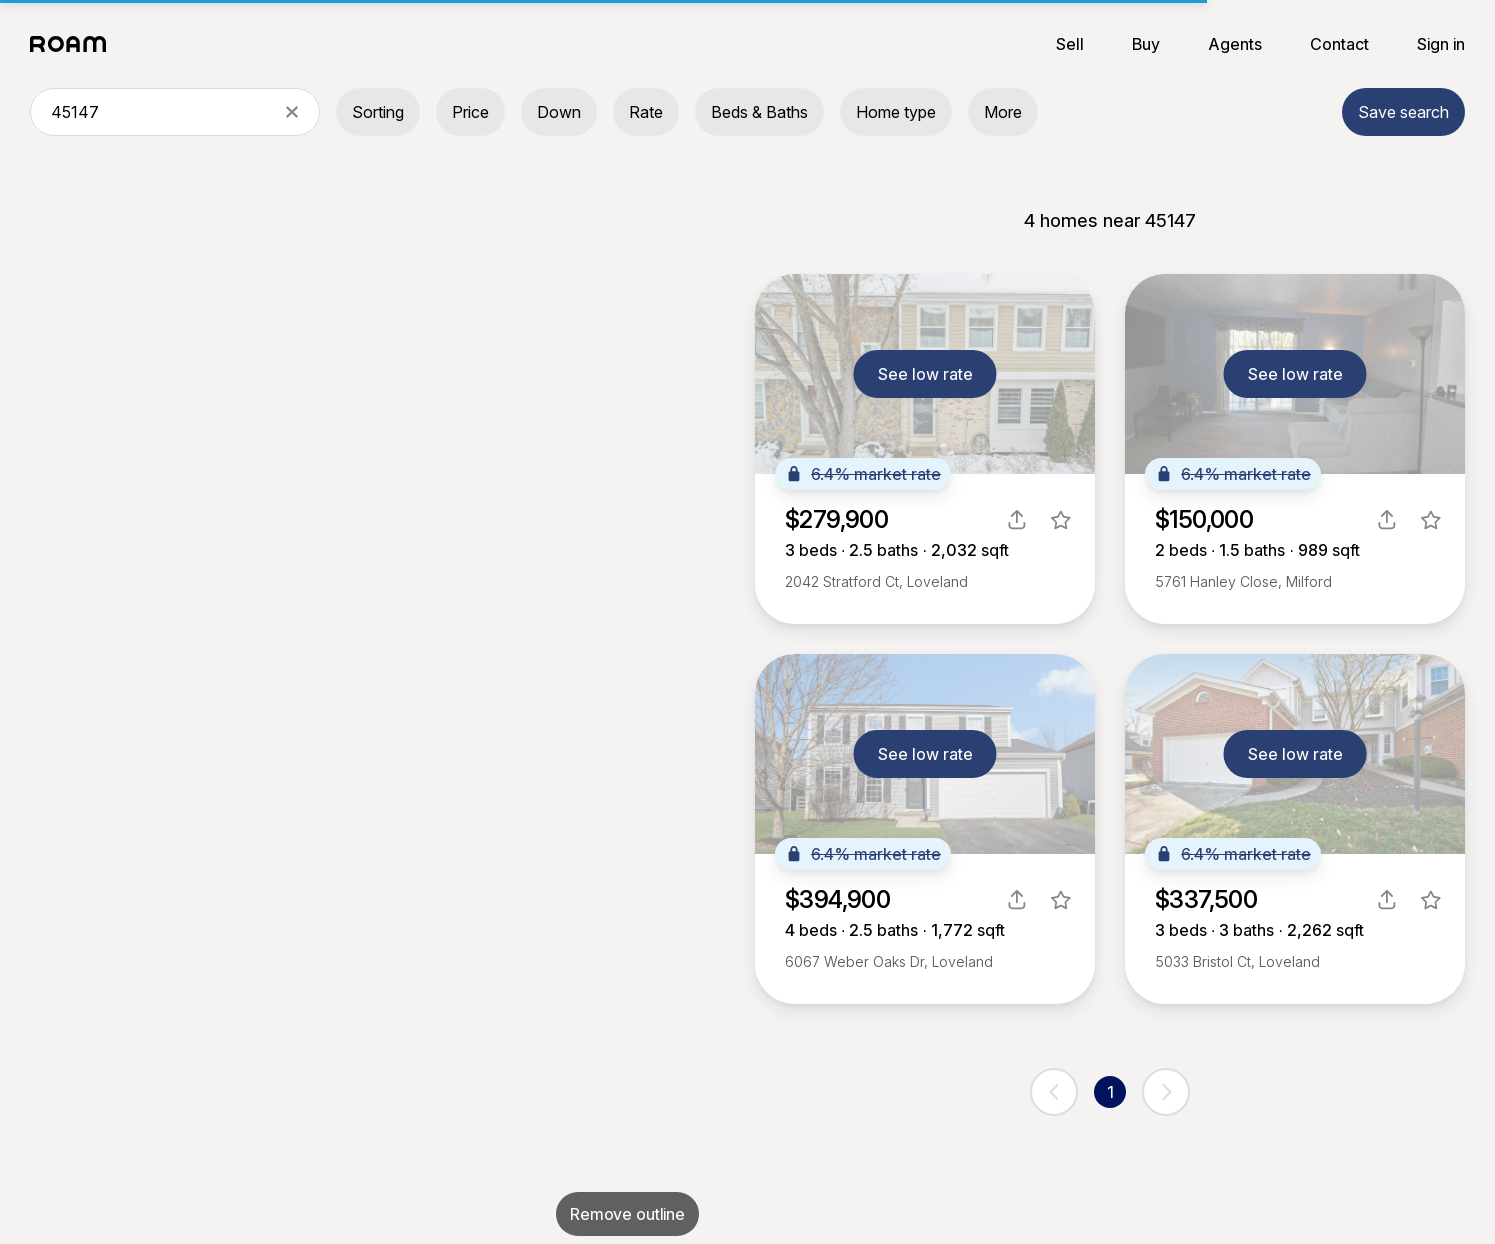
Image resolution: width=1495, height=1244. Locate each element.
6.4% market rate (863, 474)
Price (470, 112)
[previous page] (1054, 1092)
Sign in (1441, 44)
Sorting (378, 112)
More (1003, 112)
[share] (1017, 520)
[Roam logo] (74, 44)
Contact (1339, 44)
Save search (1403, 112)
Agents (1235, 44)
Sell (1070, 44)
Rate (646, 112)
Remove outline (627, 1214)
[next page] (1166, 1092)
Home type (896, 112)
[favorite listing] (1061, 520)
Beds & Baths (759, 112)
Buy (1146, 44)
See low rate (925, 374)
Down (559, 112)
